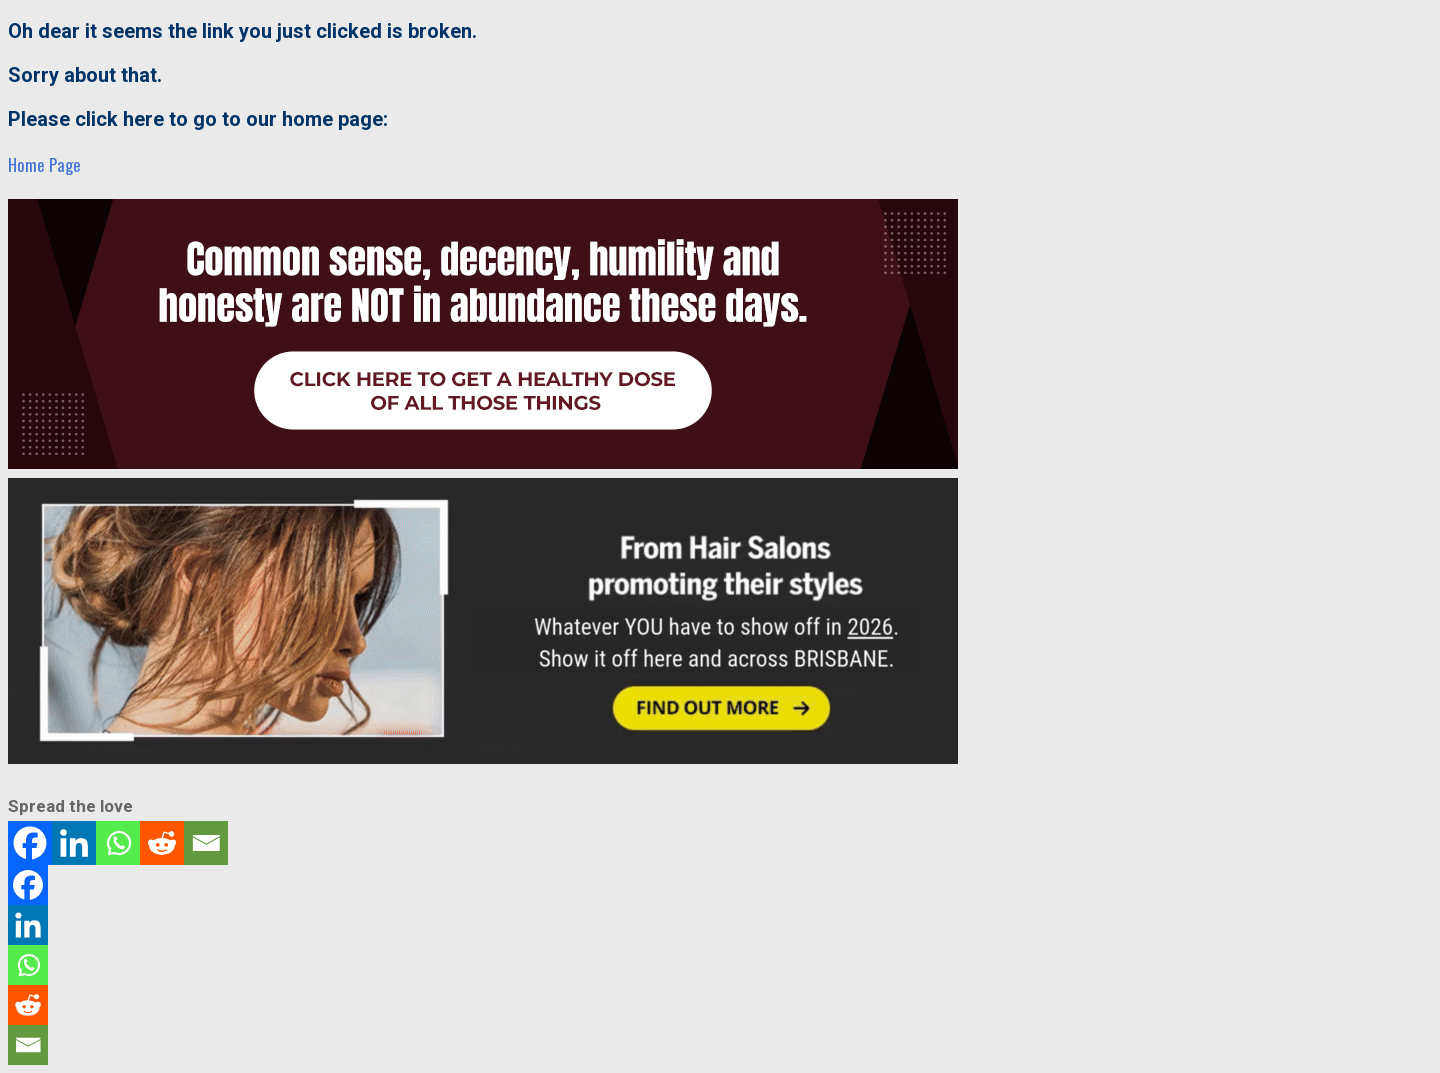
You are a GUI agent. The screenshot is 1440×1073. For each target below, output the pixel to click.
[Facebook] (30, 843)
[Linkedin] (74, 843)
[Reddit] (162, 843)
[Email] (206, 843)
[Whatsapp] (118, 843)
